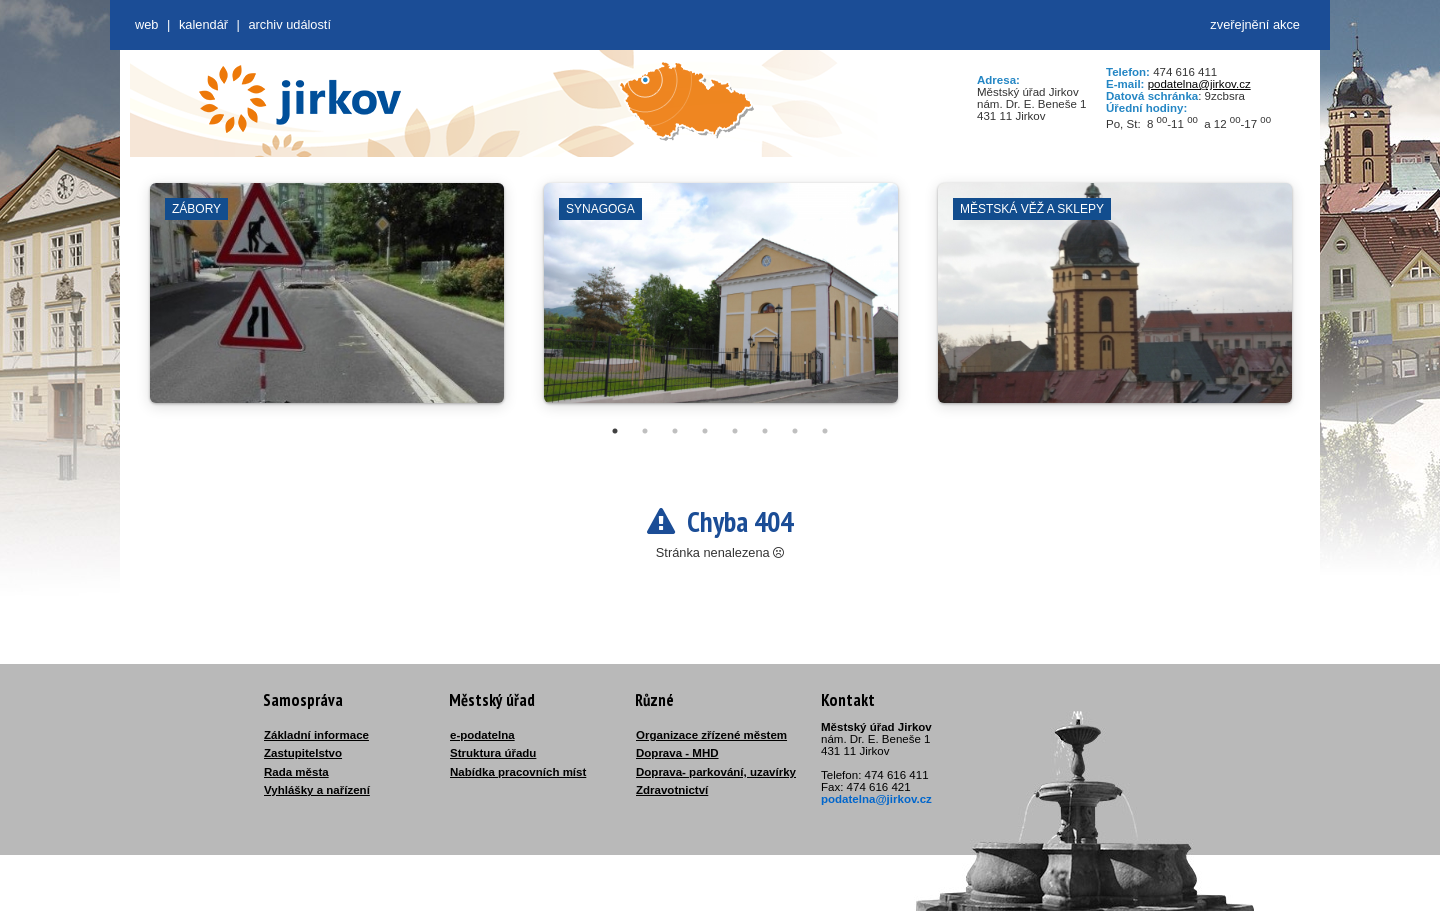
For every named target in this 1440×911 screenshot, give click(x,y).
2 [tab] (645, 431)
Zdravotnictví (672, 790)
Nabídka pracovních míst (518, 772)
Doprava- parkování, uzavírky (716, 772)
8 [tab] (825, 431)
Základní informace (316, 735)
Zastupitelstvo (303, 753)
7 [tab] (795, 431)
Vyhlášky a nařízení (317, 790)
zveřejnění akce (1255, 24)
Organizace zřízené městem (711, 735)
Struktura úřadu (493, 753)
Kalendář (203, 24)
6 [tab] (765, 431)
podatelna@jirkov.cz (1199, 84)
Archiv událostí (289, 24)
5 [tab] (735, 431)
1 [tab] (615, 431)
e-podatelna (482, 735)
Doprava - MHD (677, 753)
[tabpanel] (327, 303)
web (146, 24)
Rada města (296, 772)
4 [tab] (705, 431)
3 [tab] (675, 431)
